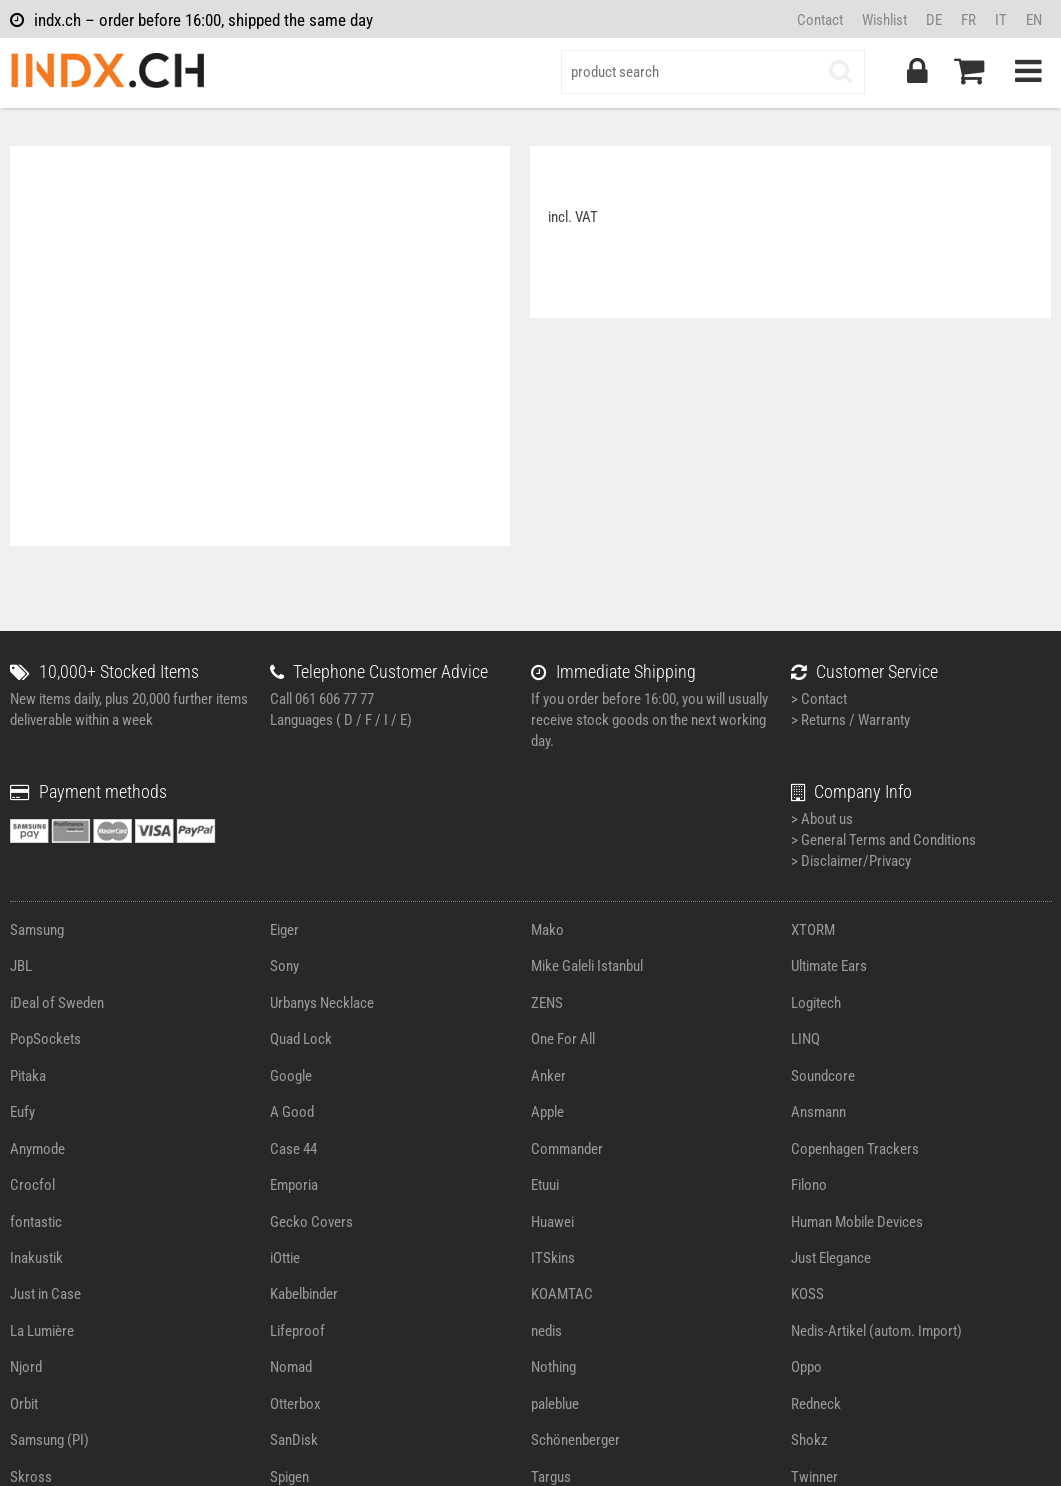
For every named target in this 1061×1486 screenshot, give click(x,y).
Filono (809, 1185)
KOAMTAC (562, 1294)
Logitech (816, 1003)
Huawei (552, 1222)
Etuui (545, 1185)
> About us (822, 819)
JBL (21, 966)
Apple (547, 1112)
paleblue (555, 1404)
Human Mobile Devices (857, 1222)
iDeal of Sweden (57, 1003)
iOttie (285, 1258)
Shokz (809, 1440)
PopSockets (45, 1039)
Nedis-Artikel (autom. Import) (876, 1331)
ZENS (547, 1003)
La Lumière (42, 1331)
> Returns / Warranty (850, 720)
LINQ (805, 1039)
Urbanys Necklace (322, 1003)
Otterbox (295, 1404)
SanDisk (294, 1440)
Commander (567, 1149)
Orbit (24, 1404)
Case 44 (293, 1149)
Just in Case (45, 1294)
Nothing (553, 1367)
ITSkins (553, 1258)
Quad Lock (301, 1039)
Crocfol (32, 1185)
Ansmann (818, 1112)
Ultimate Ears (829, 966)
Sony (284, 966)
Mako (547, 930)
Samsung (37, 930)
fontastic (36, 1222)
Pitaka (28, 1076)
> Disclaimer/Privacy (851, 861)
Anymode (37, 1149)
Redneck (816, 1404)
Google (291, 1076)
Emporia (294, 1185)
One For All (563, 1039)
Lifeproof (297, 1331)
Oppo (806, 1367)
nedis (546, 1331)
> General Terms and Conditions (883, 840)
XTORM (813, 930)
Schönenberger (575, 1440)
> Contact (819, 699)
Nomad (291, 1367)
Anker (548, 1076)
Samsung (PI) (49, 1440)
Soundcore (823, 1076)
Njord (26, 1367)
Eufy (22, 1112)
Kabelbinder (304, 1294)
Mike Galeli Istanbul (587, 966)
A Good (292, 1112)
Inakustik (36, 1258)
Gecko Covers (311, 1222)
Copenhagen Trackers (855, 1149)
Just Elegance (831, 1258)
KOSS (807, 1294)
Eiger (284, 930)
